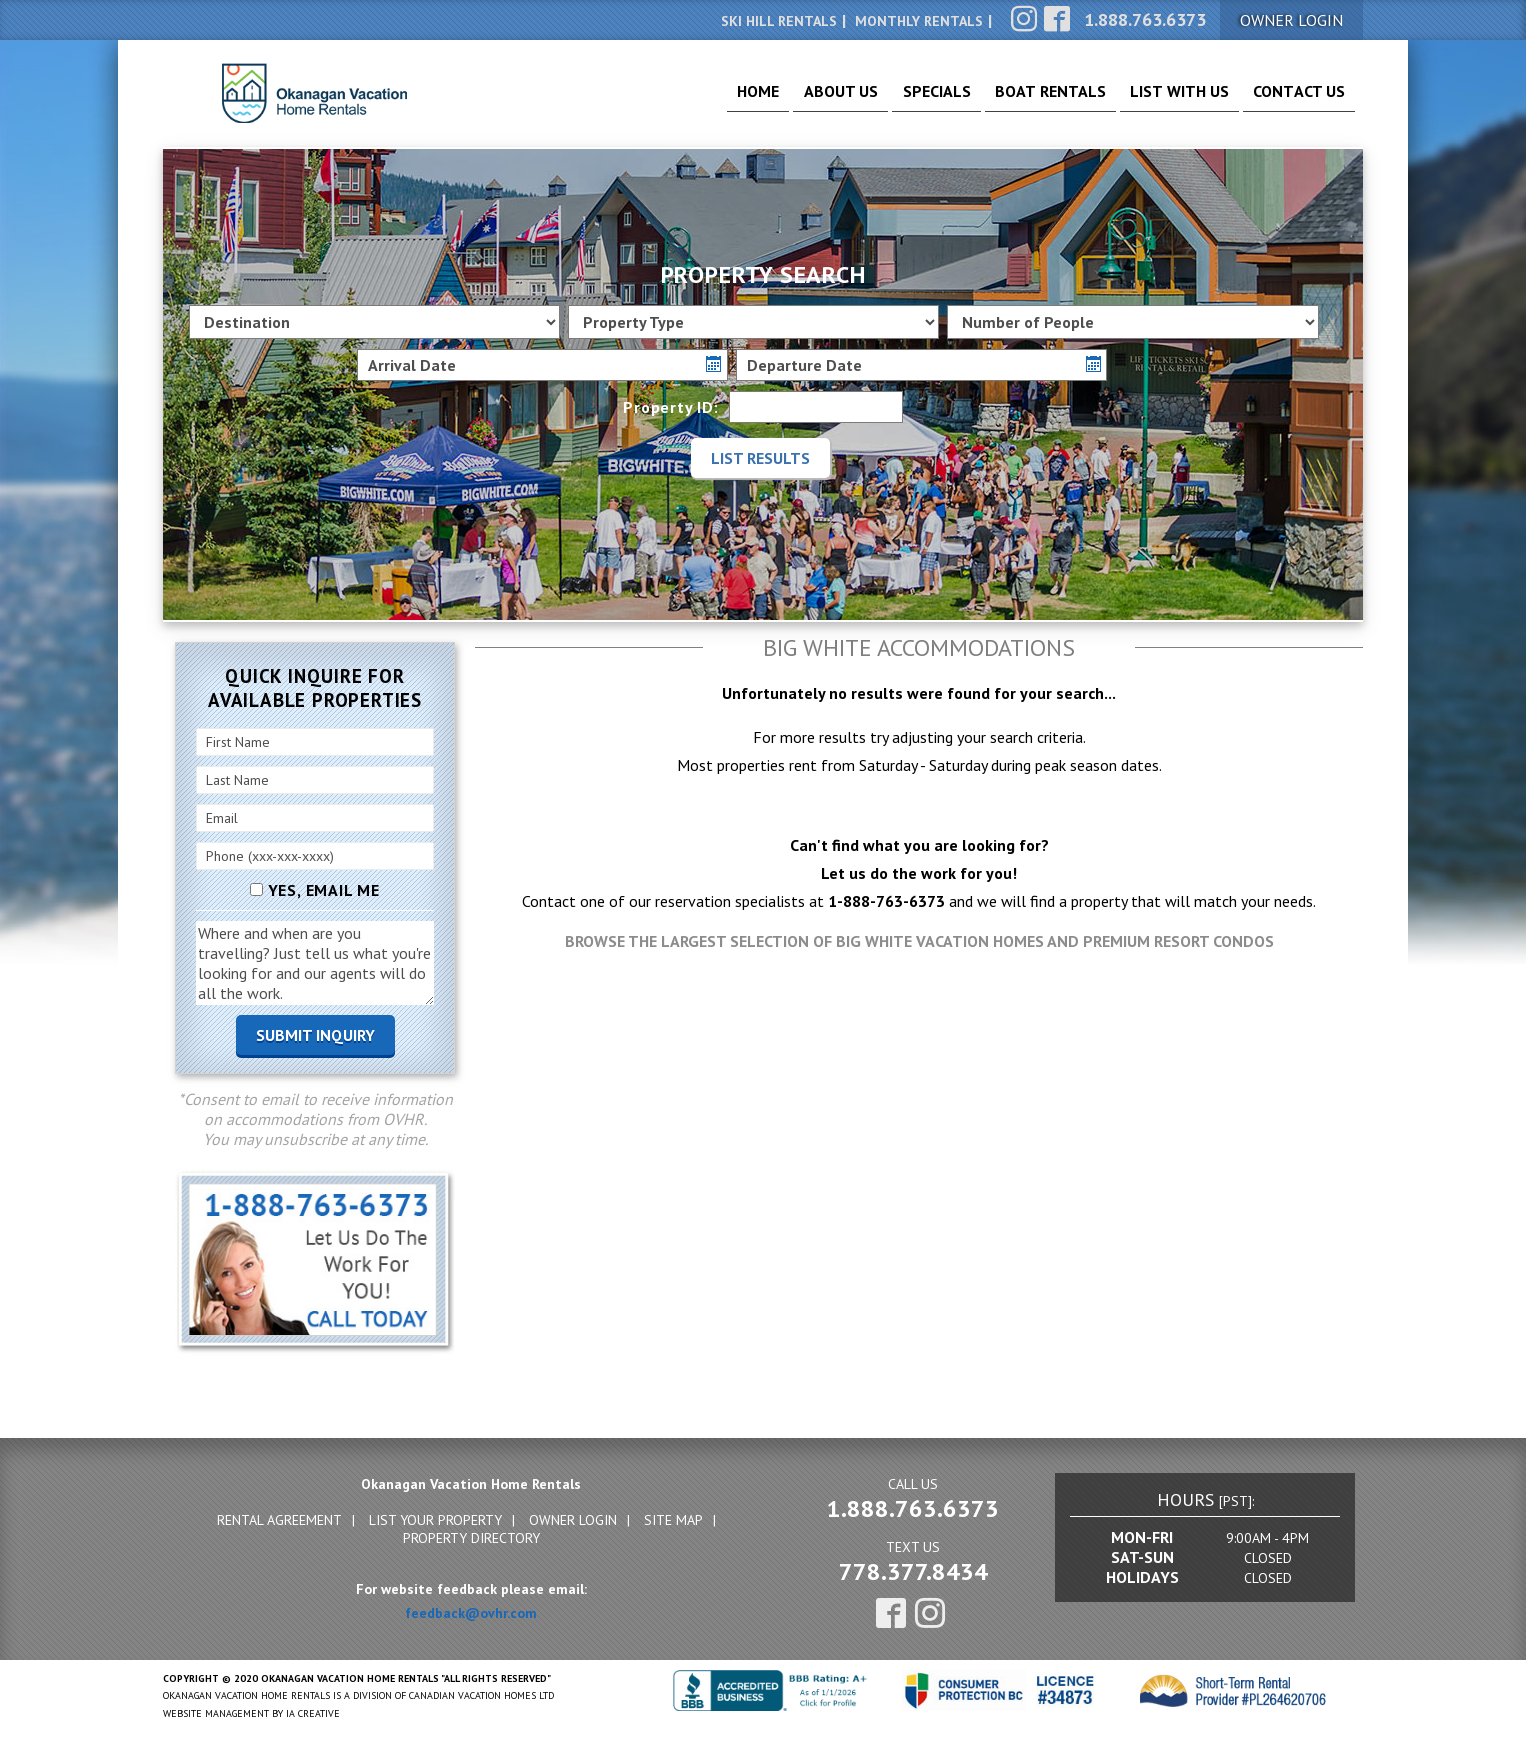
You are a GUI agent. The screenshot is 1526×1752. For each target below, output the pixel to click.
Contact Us (1291, 100)
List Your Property (435, 1520)
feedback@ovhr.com (471, 1613)
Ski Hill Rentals (779, 21)
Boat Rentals (1011, 100)
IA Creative (313, 1713)
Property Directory (471, 1538)
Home (676, 100)
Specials (881, 100)
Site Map (673, 1520)
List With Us (1156, 100)
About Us (772, 100)
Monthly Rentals (919, 21)
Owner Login (573, 1520)
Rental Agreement (279, 1520)
